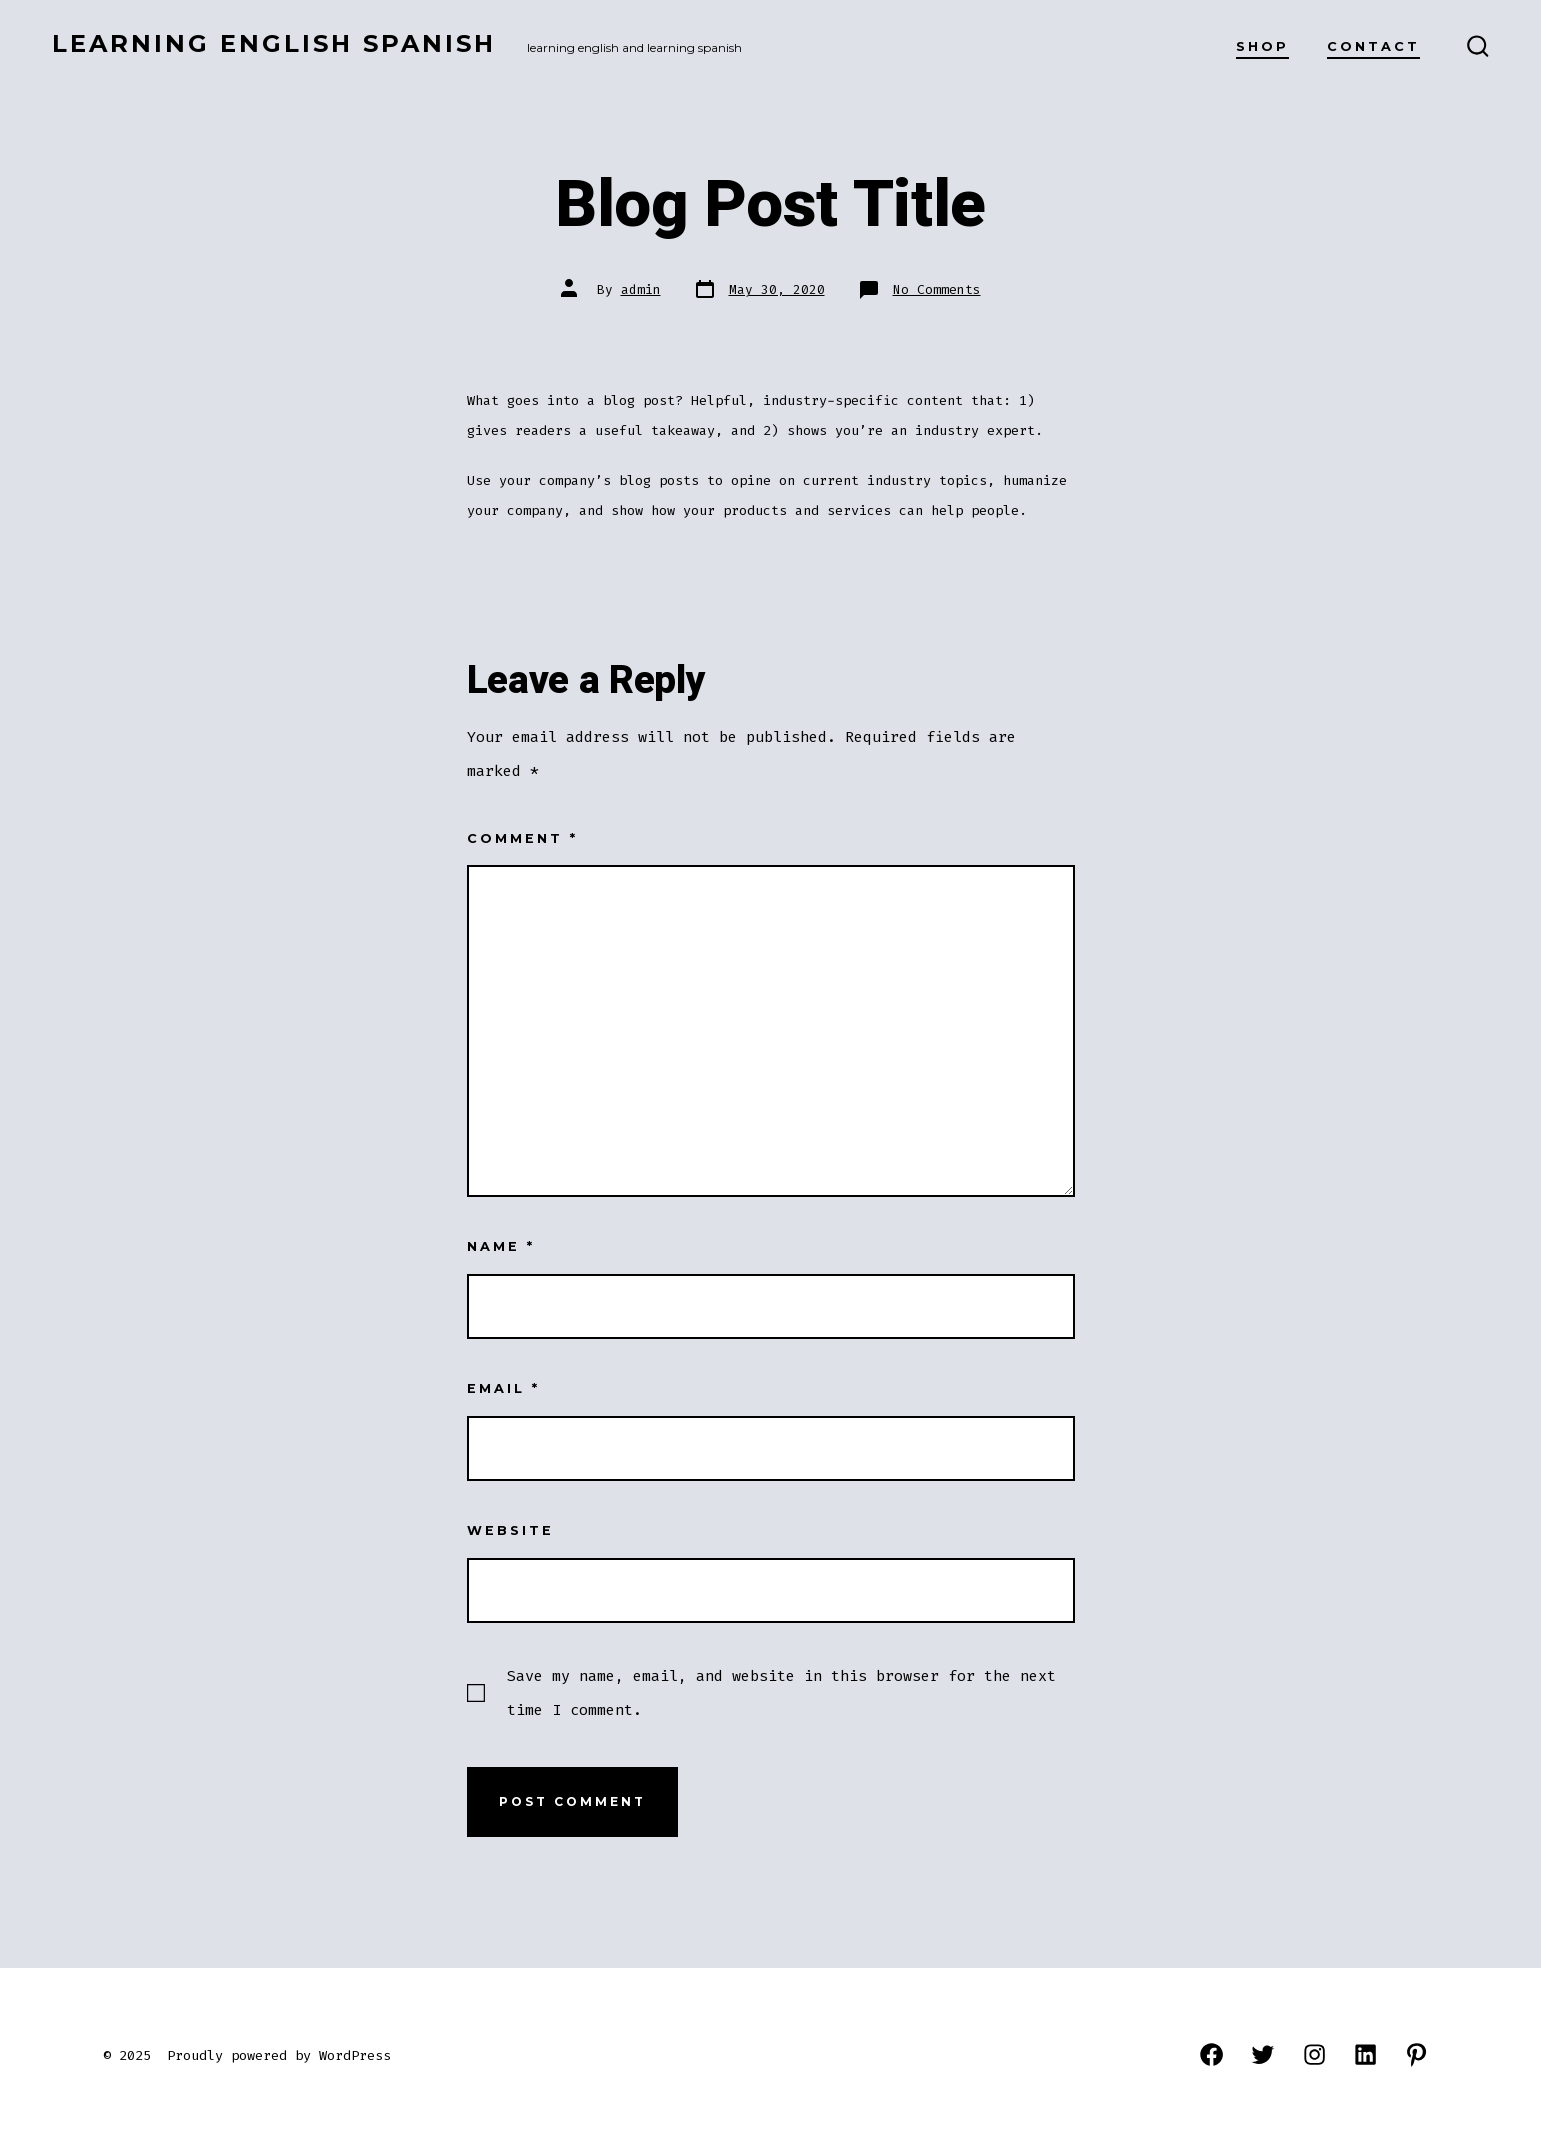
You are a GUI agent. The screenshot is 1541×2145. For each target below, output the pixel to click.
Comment (522, 838)
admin (641, 289)
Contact (1373, 46)
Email (503, 1388)
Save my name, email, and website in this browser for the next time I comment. (781, 1693)
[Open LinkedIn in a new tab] (1365, 2054)
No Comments (937, 289)
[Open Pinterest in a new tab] (1416, 2054)
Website (510, 1530)
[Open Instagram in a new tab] (1314, 2054)
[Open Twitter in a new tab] (1262, 2054)
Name (501, 1246)
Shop (1262, 46)
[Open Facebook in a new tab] (1211, 2054)
